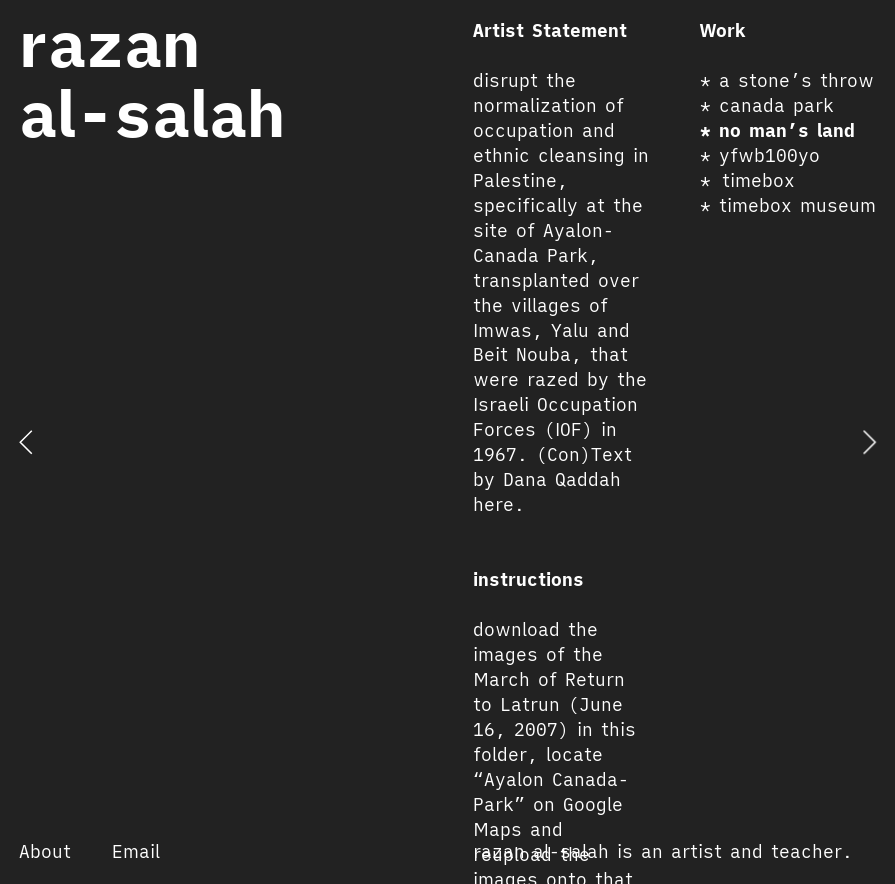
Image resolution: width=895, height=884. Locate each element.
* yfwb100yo (760, 155)
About (45, 851)
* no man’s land (777, 130)
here (493, 504)
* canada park (767, 105)
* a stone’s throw (787, 80)
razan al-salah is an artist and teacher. (663, 851)
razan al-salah (152, 78)
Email (136, 851)
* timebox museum (788, 205)
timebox (758, 180)
